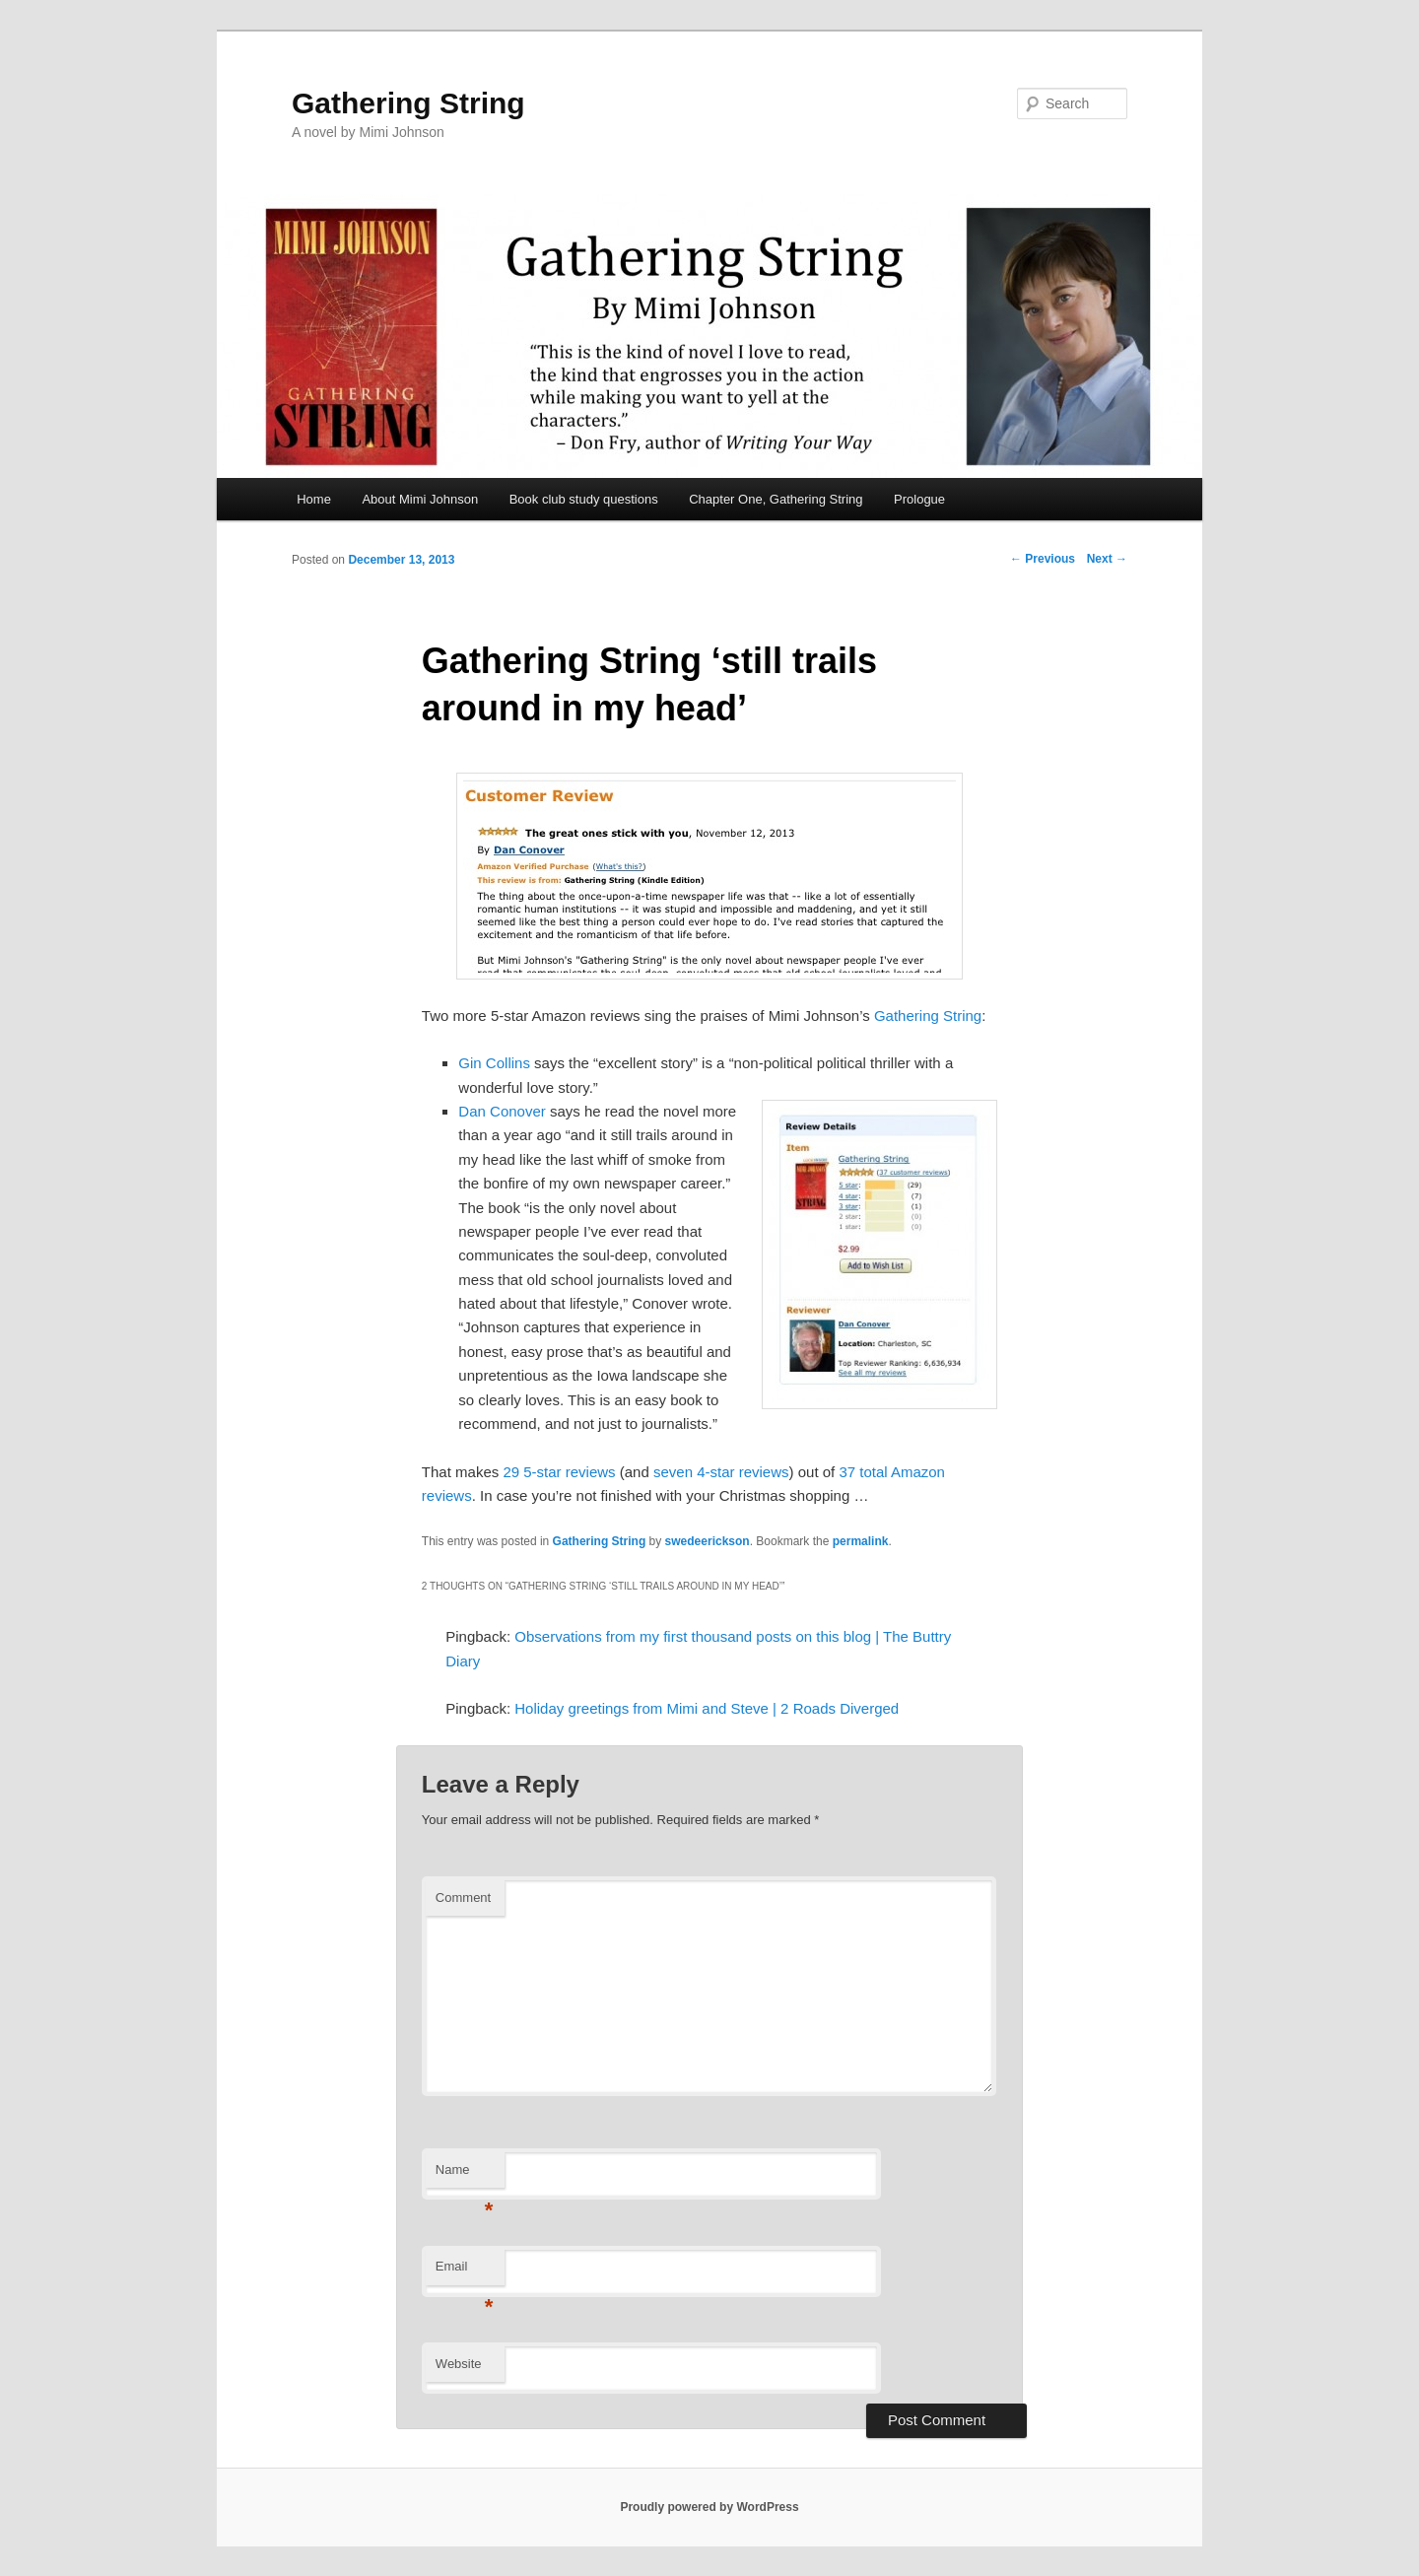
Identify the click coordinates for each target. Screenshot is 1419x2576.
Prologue (919, 499)
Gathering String (408, 103)
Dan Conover (501, 1111)
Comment (463, 1897)
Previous (1042, 559)
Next (1107, 559)
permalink (861, 1541)
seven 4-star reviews (721, 1471)
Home (314, 499)
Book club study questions (583, 499)
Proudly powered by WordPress (709, 2507)
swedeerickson (707, 1541)
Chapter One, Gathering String (775, 499)
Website (459, 2363)
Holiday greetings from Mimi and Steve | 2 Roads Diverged (706, 1708)
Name (465, 2175)
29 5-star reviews (559, 1471)
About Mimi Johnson (420, 499)
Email (465, 2272)
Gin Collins (494, 1062)
